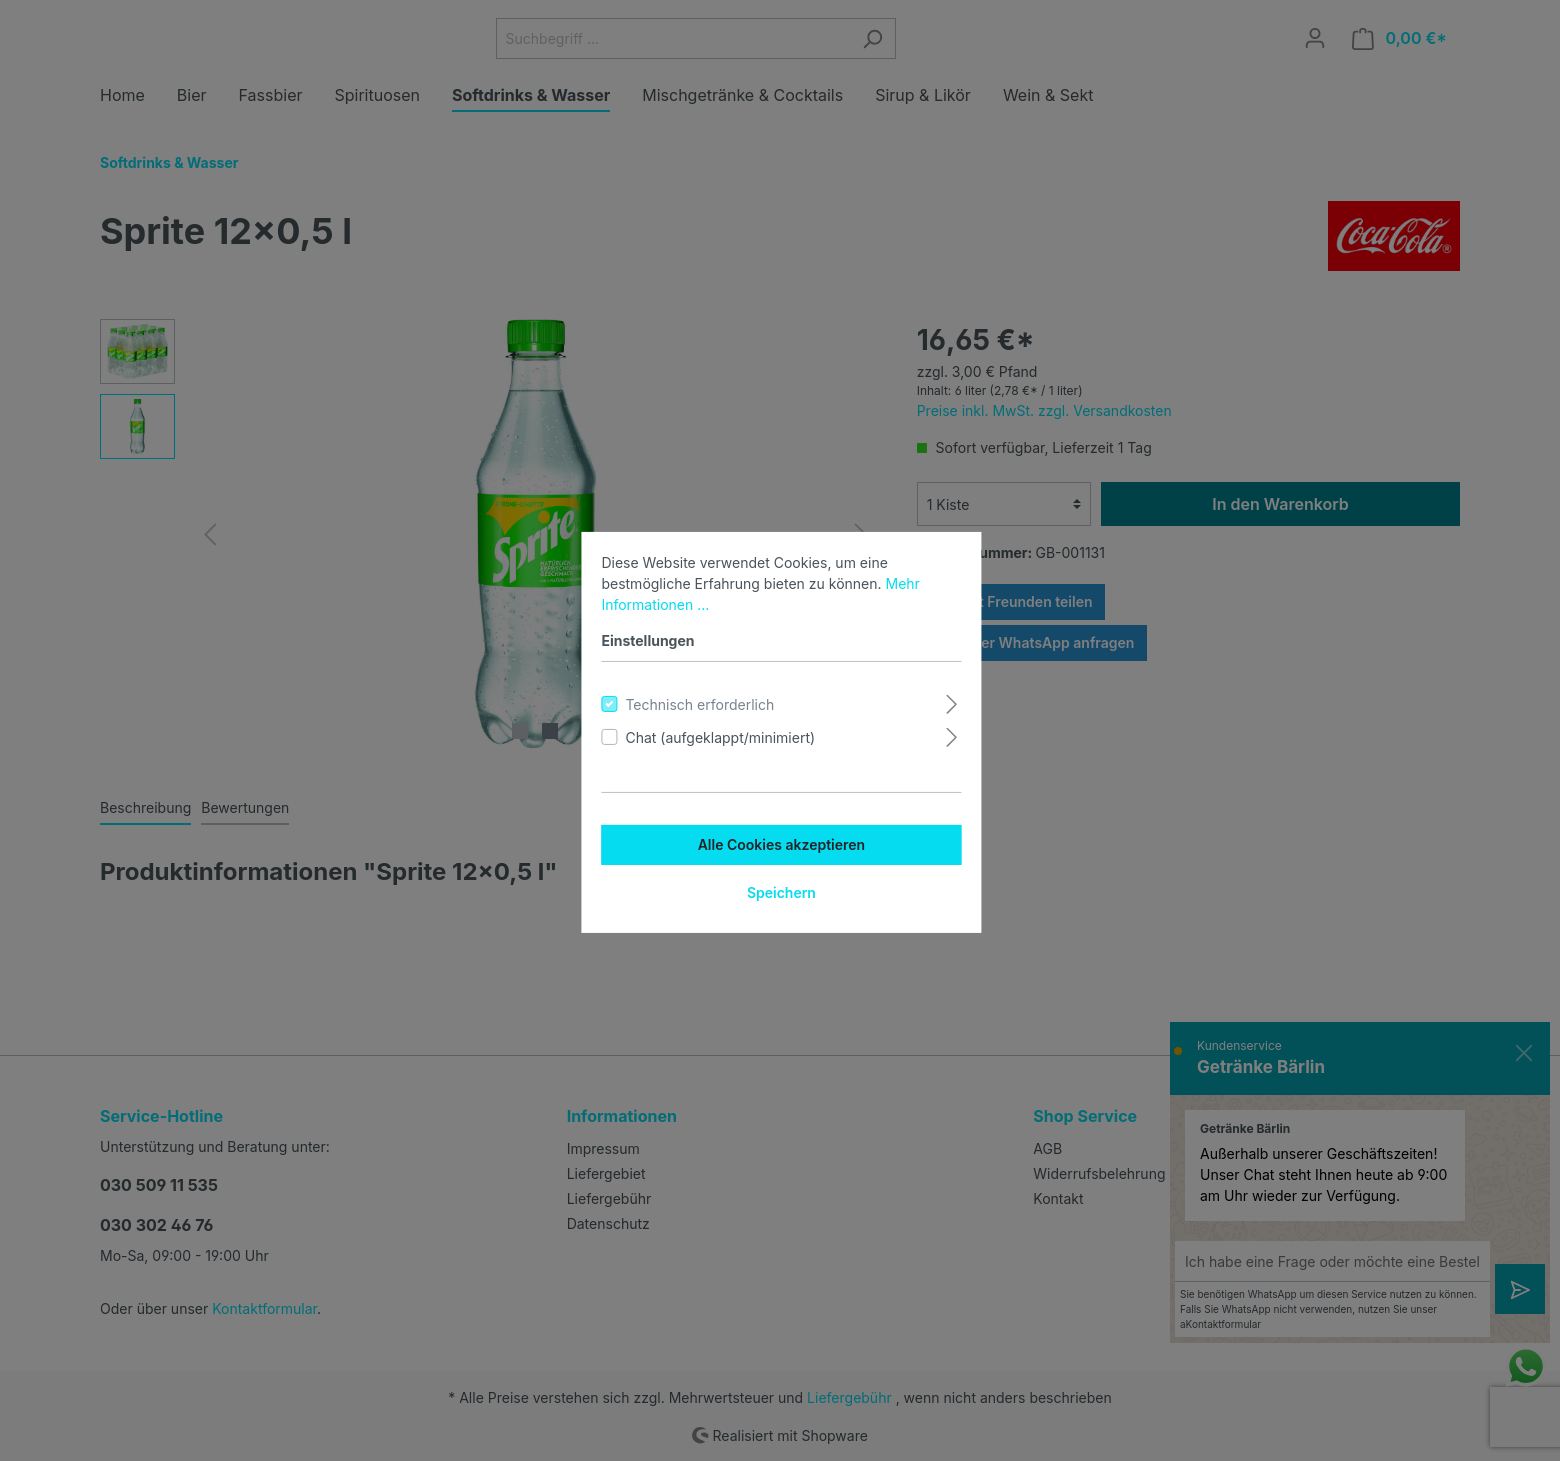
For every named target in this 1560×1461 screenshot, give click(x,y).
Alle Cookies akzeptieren (780, 842)
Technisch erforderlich (698, 702)
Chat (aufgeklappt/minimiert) (719, 735)
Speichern (779, 890)
